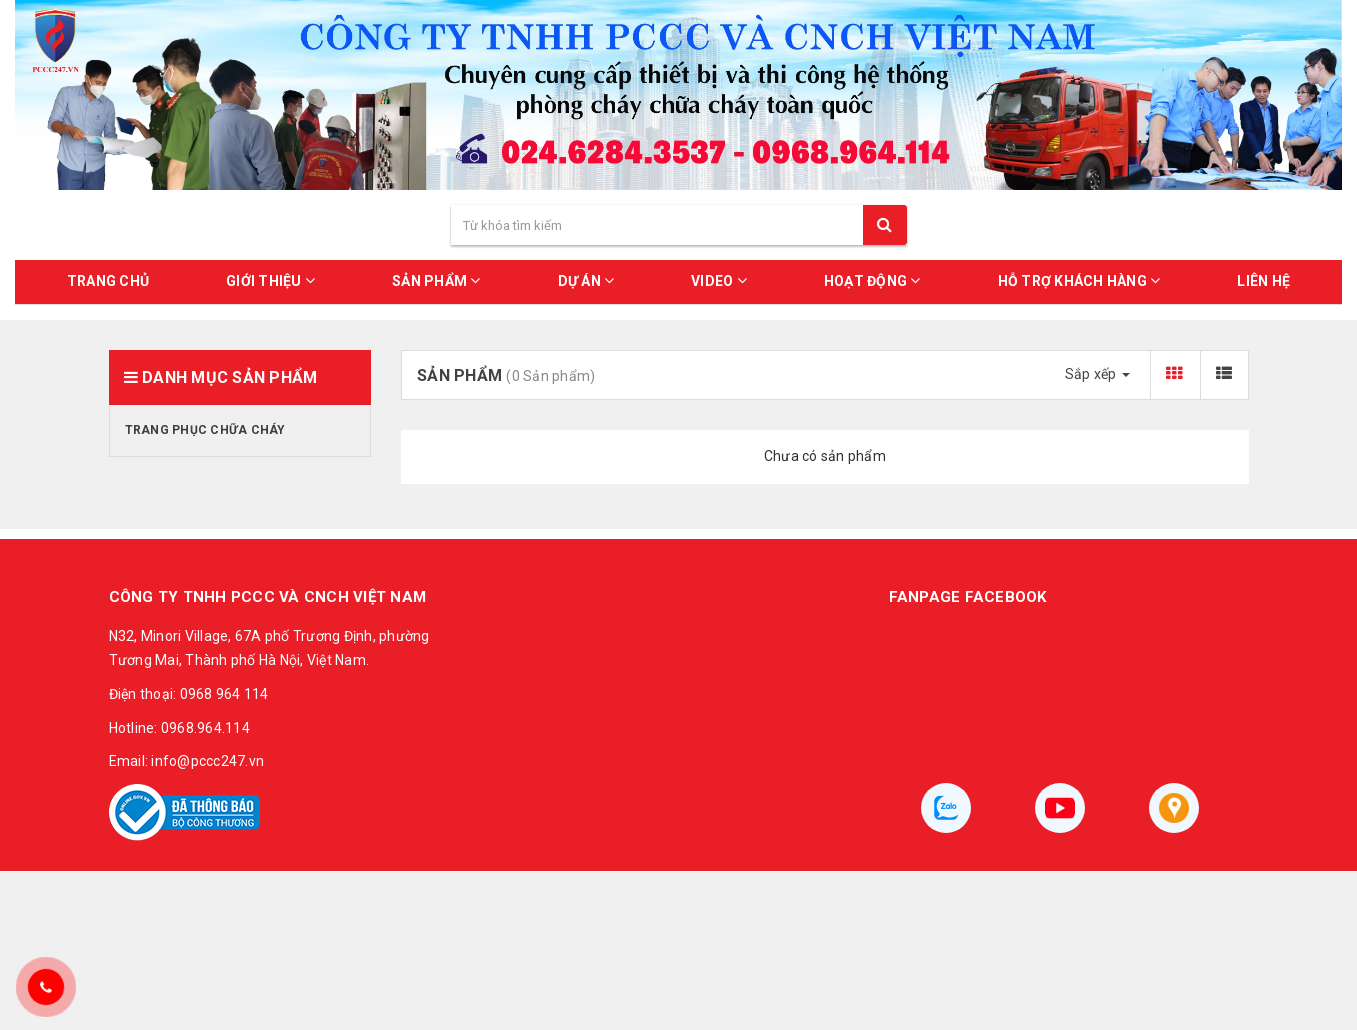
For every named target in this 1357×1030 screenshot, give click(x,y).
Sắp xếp (1097, 374)
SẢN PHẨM (436, 280)
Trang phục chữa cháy (205, 430)
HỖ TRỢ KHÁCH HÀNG (1079, 280)
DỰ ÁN (586, 280)
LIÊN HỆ (1263, 281)
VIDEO (719, 280)
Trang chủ (108, 281)
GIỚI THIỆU (270, 280)
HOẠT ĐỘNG (872, 280)
